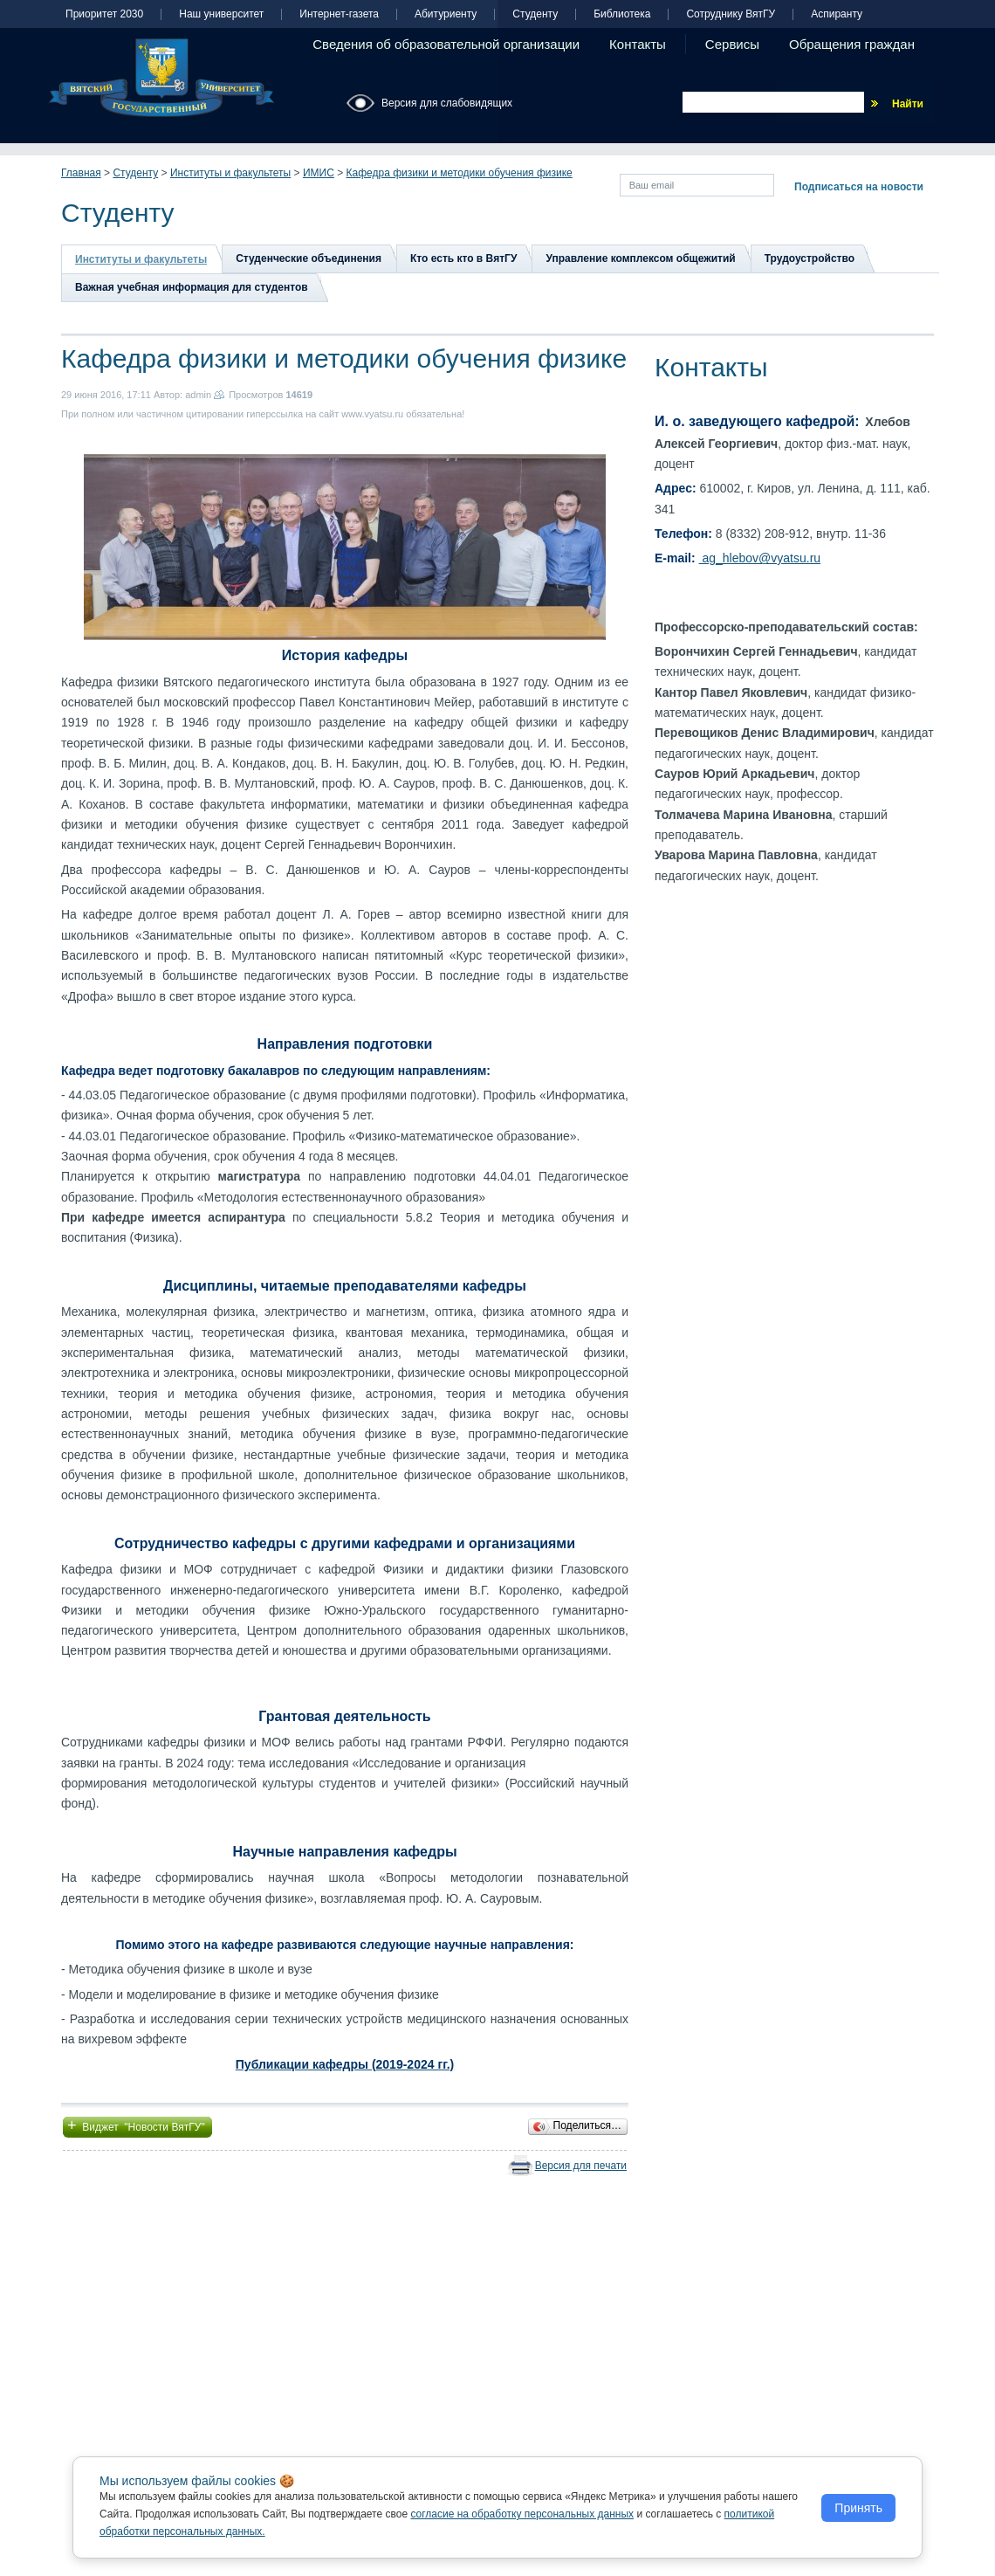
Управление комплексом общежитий (640, 258)
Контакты (637, 44)
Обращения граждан (852, 44)
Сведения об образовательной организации (446, 44)
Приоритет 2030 (104, 14)
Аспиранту (836, 14)
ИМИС (318, 173)
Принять (858, 2508)
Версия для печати (581, 2165)
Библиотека (622, 14)
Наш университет (221, 14)
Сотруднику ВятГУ (730, 14)
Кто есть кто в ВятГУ (463, 258)
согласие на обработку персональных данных (522, 2514)
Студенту (535, 14)
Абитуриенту (446, 14)
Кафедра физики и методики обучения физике (460, 173)
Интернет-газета (339, 14)
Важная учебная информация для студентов (191, 287)
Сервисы (732, 44)
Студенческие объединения (308, 258)
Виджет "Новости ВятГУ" (137, 2125)
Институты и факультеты (230, 173)
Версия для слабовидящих (446, 103)
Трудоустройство (809, 258)
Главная (81, 173)
